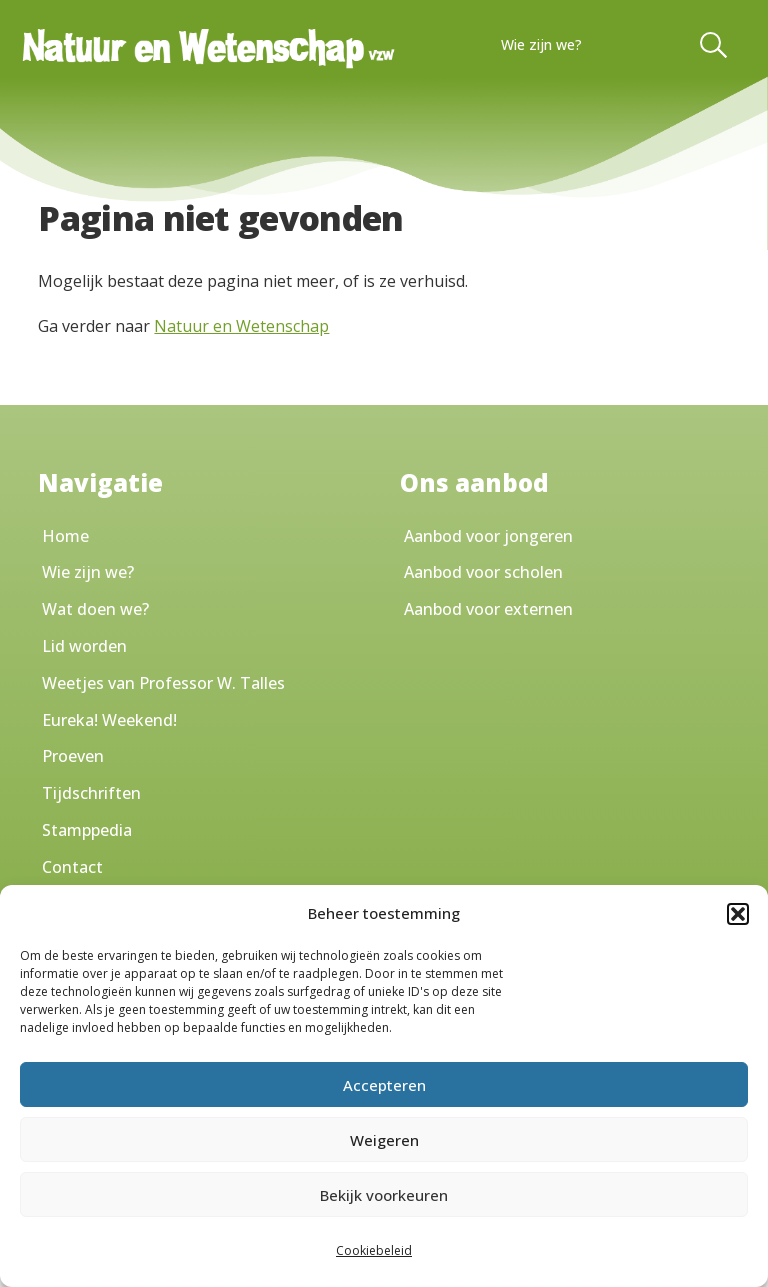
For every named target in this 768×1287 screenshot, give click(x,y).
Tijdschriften (91, 793)
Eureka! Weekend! (109, 720)
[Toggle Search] (715, 45)
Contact (72, 867)
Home (65, 536)
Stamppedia (87, 830)
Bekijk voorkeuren (384, 1195)
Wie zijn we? (541, 44)
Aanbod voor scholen (483, 572)
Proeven (73, 756)
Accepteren (384, 1085)
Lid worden (84, 646)
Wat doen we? (95, 609)
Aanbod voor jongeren (488, 536)
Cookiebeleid (374, 1250)
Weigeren (384, 1140)
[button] (738, 914)
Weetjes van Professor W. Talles (163, 683)
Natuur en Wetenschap (241, 326)
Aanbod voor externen (488, 609)
